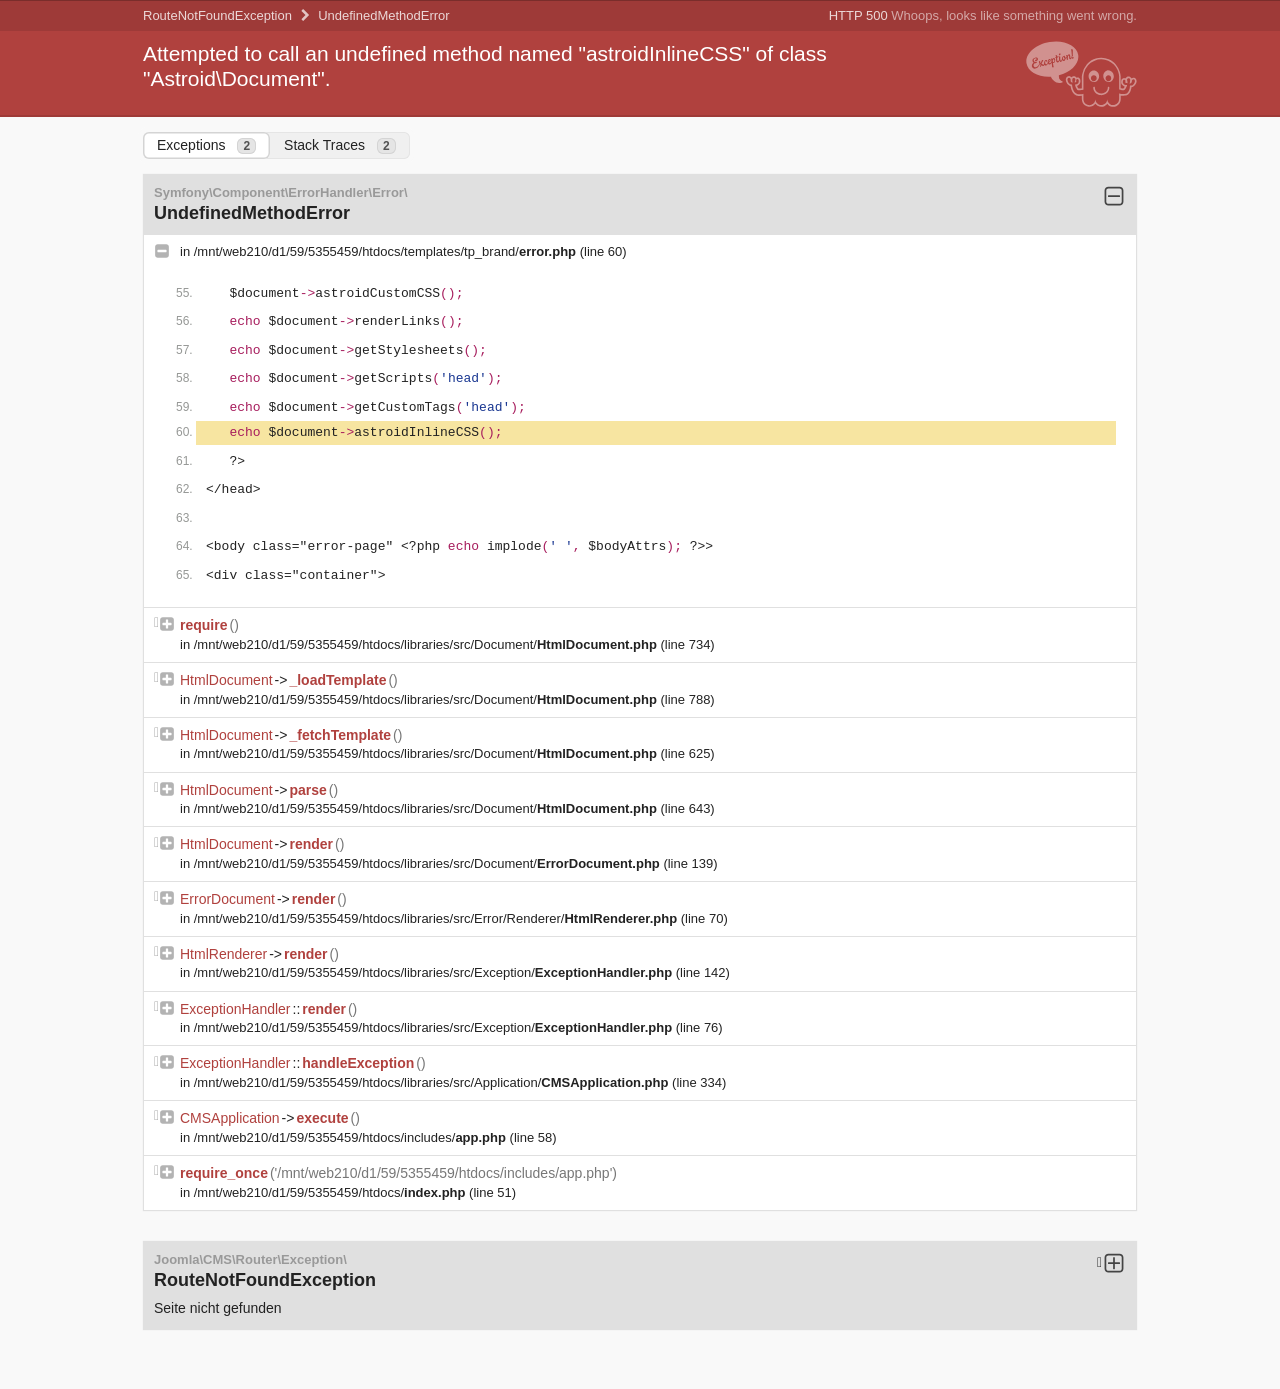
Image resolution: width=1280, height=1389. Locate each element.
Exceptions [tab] (206, 145)
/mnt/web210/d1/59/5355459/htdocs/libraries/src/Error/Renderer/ (437, 918)
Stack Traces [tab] (340, 145)
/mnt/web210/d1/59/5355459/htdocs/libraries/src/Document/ (427, 644)
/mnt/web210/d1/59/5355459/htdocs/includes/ (352, 1137)
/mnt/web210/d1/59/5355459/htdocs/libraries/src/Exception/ (435, 972)
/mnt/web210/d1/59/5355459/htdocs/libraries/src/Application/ (433, 1082)
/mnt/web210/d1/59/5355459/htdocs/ (331, 1192)
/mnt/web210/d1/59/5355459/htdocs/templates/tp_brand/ (387, 251)
